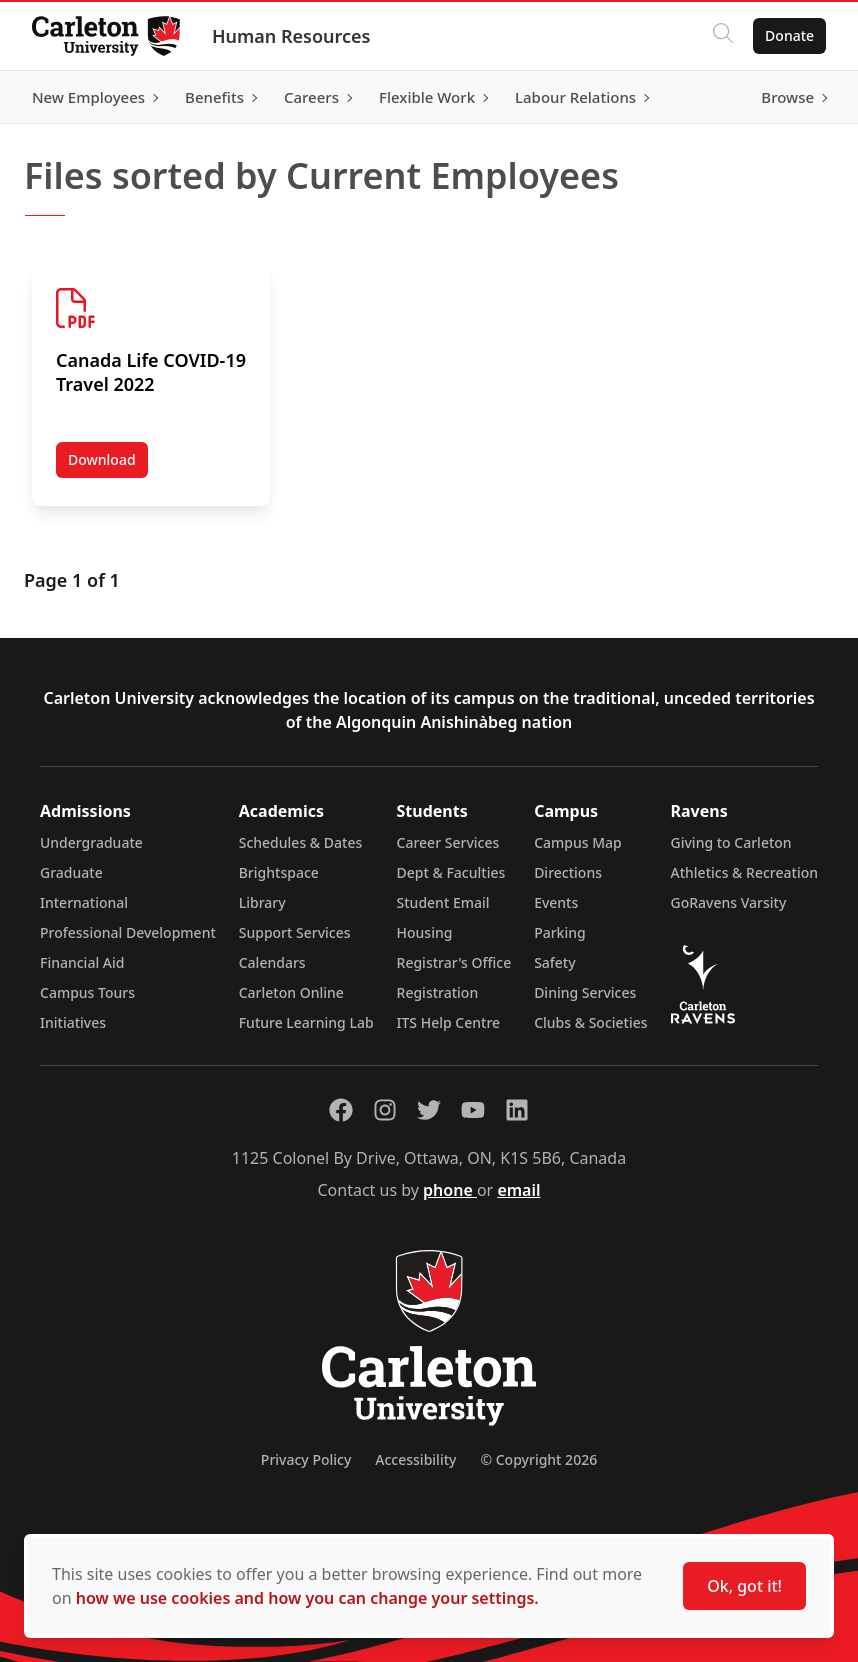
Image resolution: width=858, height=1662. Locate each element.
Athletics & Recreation (744, 872)
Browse (787, 97)
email (518, 1190)
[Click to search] (723, 36)
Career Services (448, 842)
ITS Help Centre (449, 1022)
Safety (555, 962)
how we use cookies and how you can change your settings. (307, 1598)
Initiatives (73, 1022)
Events (556, 902)
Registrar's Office (454, 962)
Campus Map (578, 842)
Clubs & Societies (590, 1022)
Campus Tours (87, 992)
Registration (438, 992)
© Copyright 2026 (538, 1459)
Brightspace (279, 872)
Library (262, 902)
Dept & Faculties (451, 872)
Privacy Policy (306, 1459)
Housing (425, 932)
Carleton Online (291, 992)
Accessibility (415, 1459)
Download (108, 464)
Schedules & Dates (301, 842)
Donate (789, 35)
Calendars (272, 962)
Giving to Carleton (731, 842)
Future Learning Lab (306, 1022)
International (84, 902)
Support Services (295, 932)
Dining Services (585, 992)
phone (450, 1190)
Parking (560, 932)
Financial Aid (82, 962)
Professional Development (128, 932)
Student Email (443, 902)
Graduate (71, 872)
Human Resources (291, 36)
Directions (568, 872)
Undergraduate (91, 842)
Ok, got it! (744, 1586)
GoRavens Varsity (729, 902)
